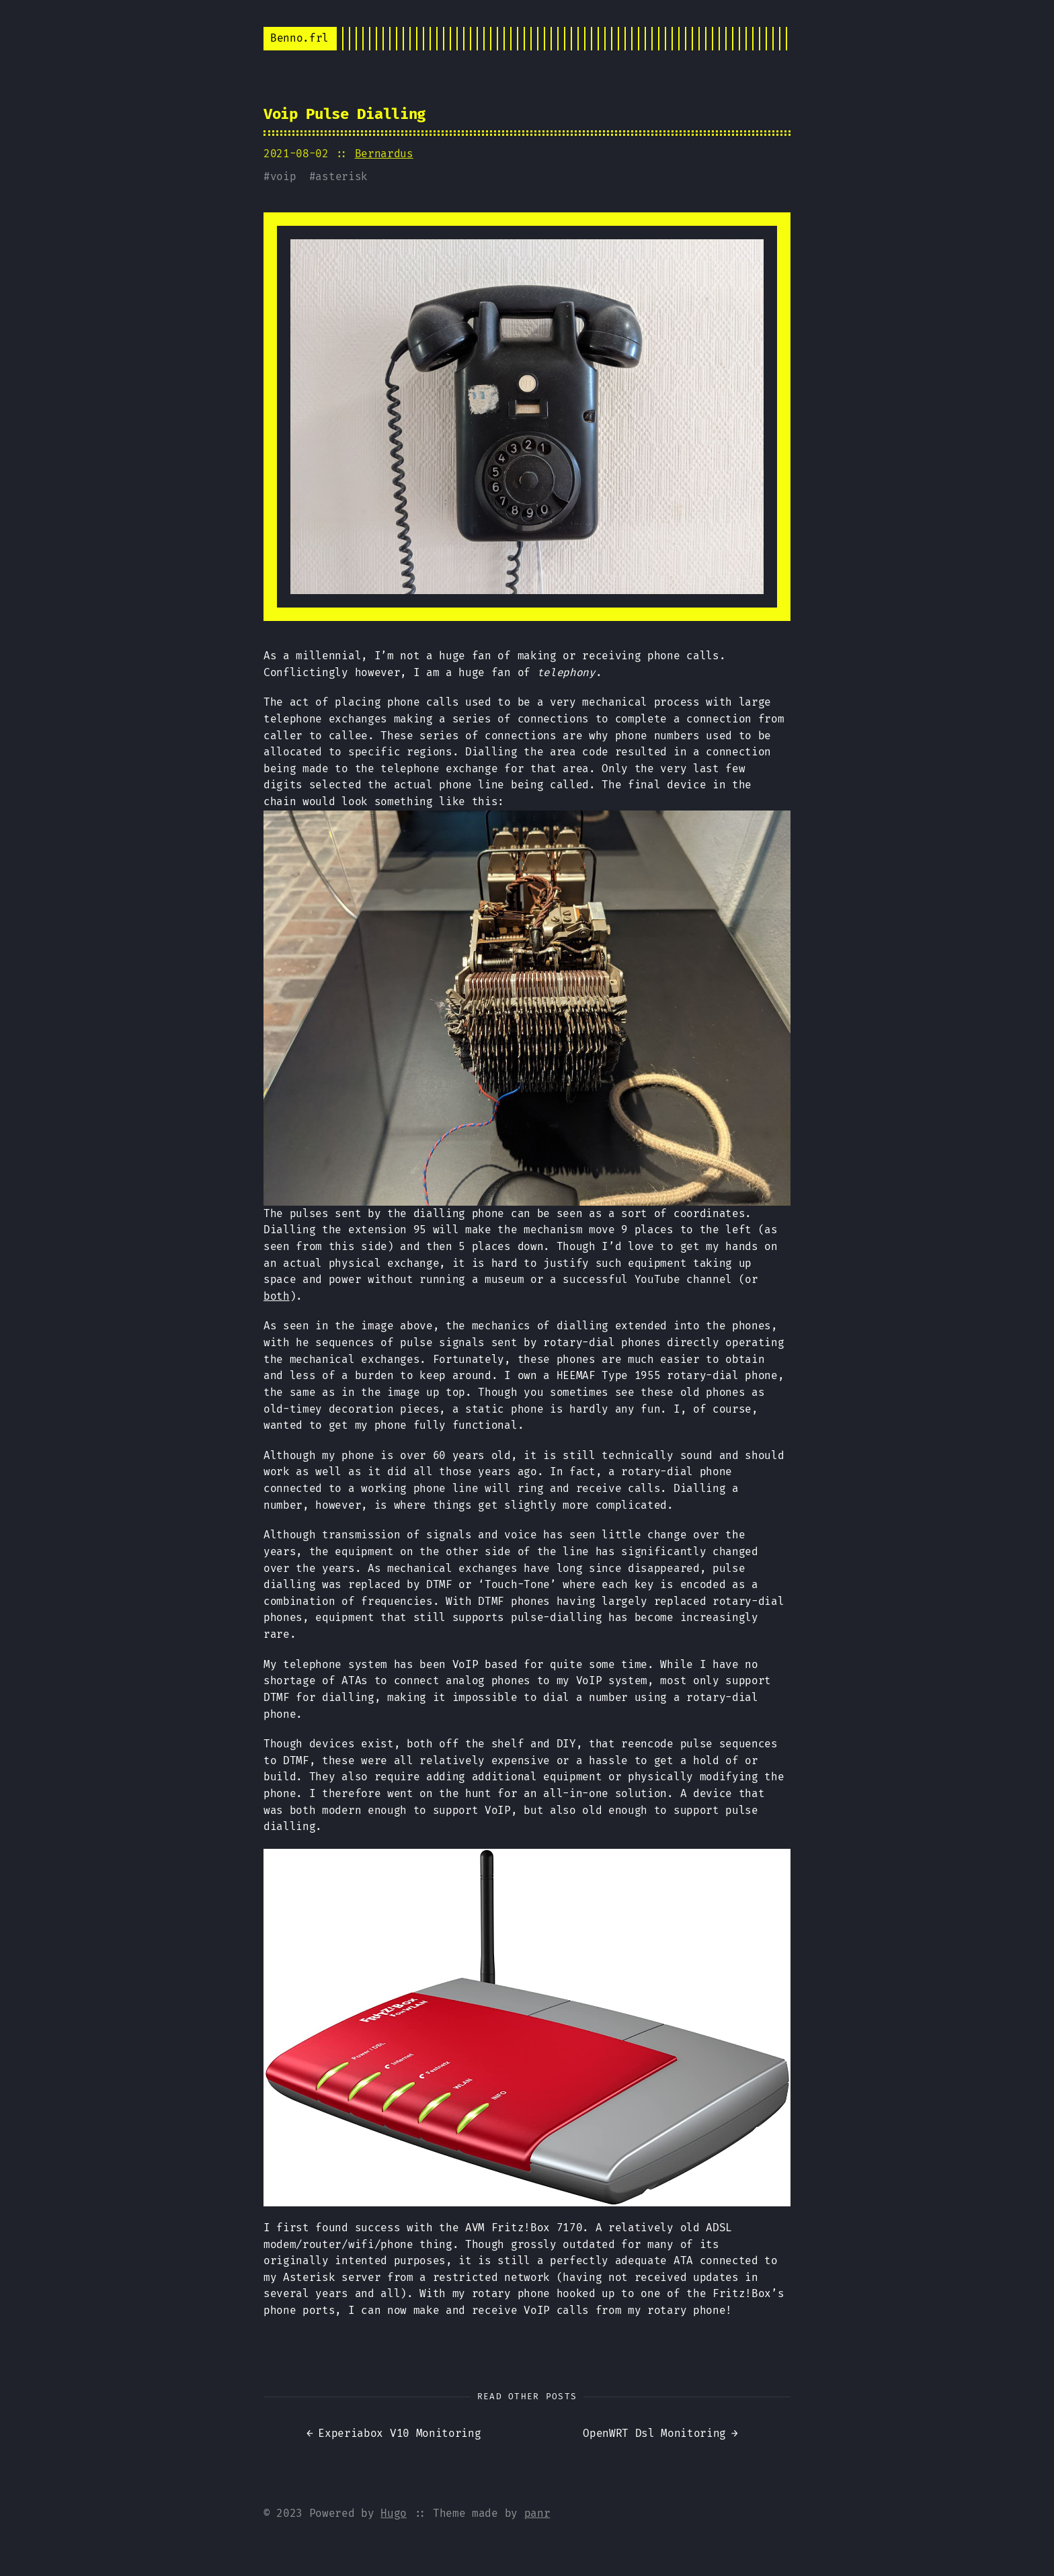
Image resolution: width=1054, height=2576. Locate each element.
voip (283, 176)
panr (537, 2513)
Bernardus (384, 153)
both (277, 1296)
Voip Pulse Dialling (344, 114)
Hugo (393, 2513)
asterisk (341, 176)
